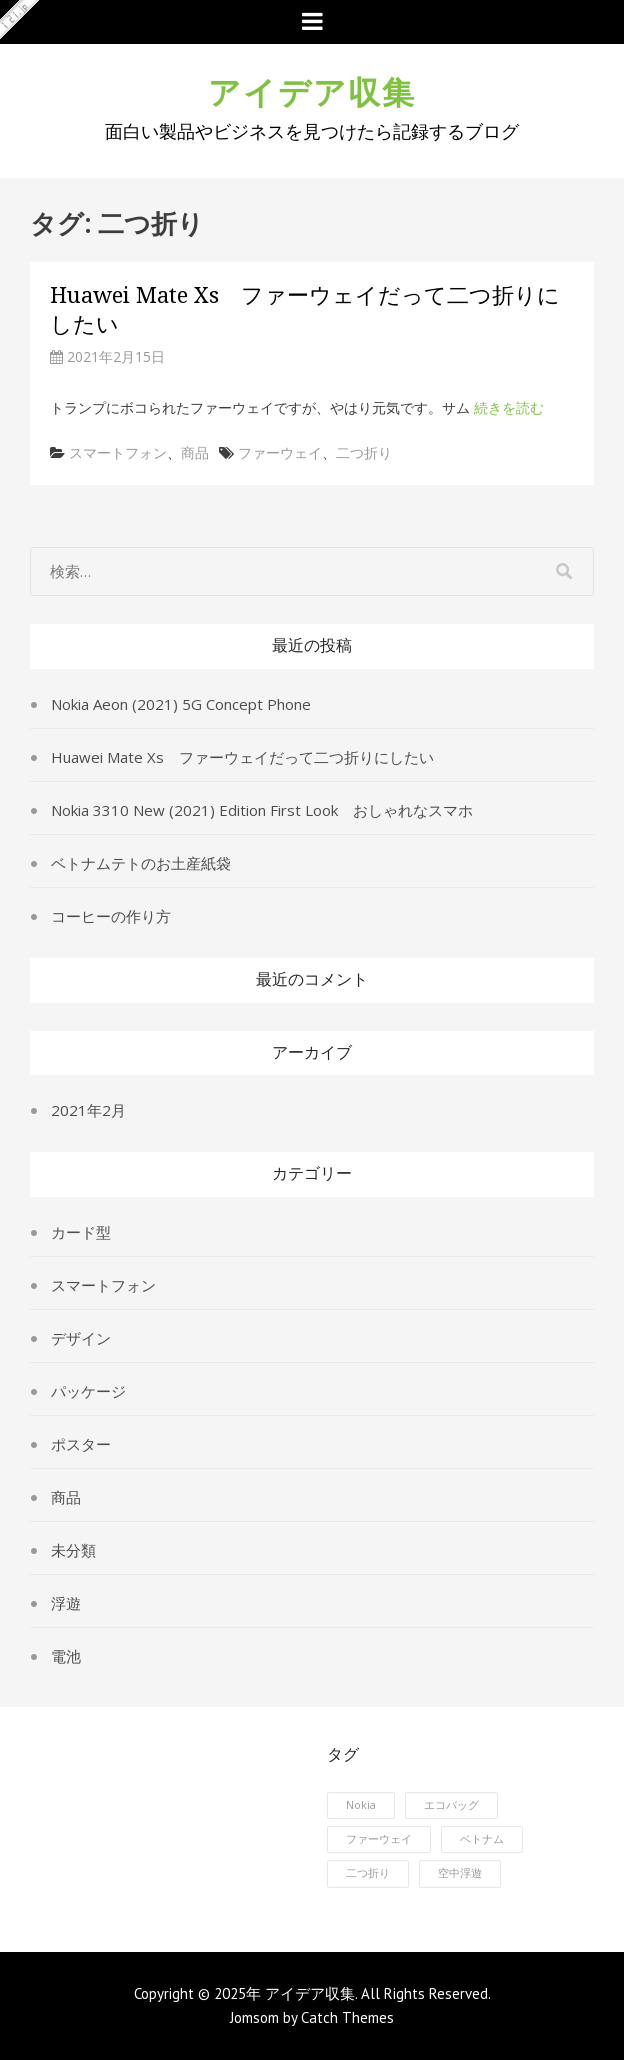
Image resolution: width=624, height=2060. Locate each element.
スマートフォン (118, 452)
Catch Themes (347, 2017)
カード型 (81, 1232)
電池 (66, 1656)
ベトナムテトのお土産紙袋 (141, 863)
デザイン (81, 1338)
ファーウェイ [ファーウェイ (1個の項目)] (379, 1839)
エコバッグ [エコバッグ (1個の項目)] (451, 1805)
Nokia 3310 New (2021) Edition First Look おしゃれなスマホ (262, 810)
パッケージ (88, 1391)
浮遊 (66, 1603)
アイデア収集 (312, 89)
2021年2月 (88, 1110)
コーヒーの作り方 (111, 916)
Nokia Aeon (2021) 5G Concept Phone (181, 704)
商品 (195, 452)
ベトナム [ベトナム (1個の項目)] (482, 1839)
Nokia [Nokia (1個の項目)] (361, 1805)
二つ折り (364, 452)
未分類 (73, 1550)
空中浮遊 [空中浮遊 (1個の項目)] (460, 1873)
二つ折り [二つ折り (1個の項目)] (368, 1873)
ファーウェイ (280, 452)
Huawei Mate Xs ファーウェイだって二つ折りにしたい (242, 757)
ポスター (81, 1444)
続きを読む (509, 407)
